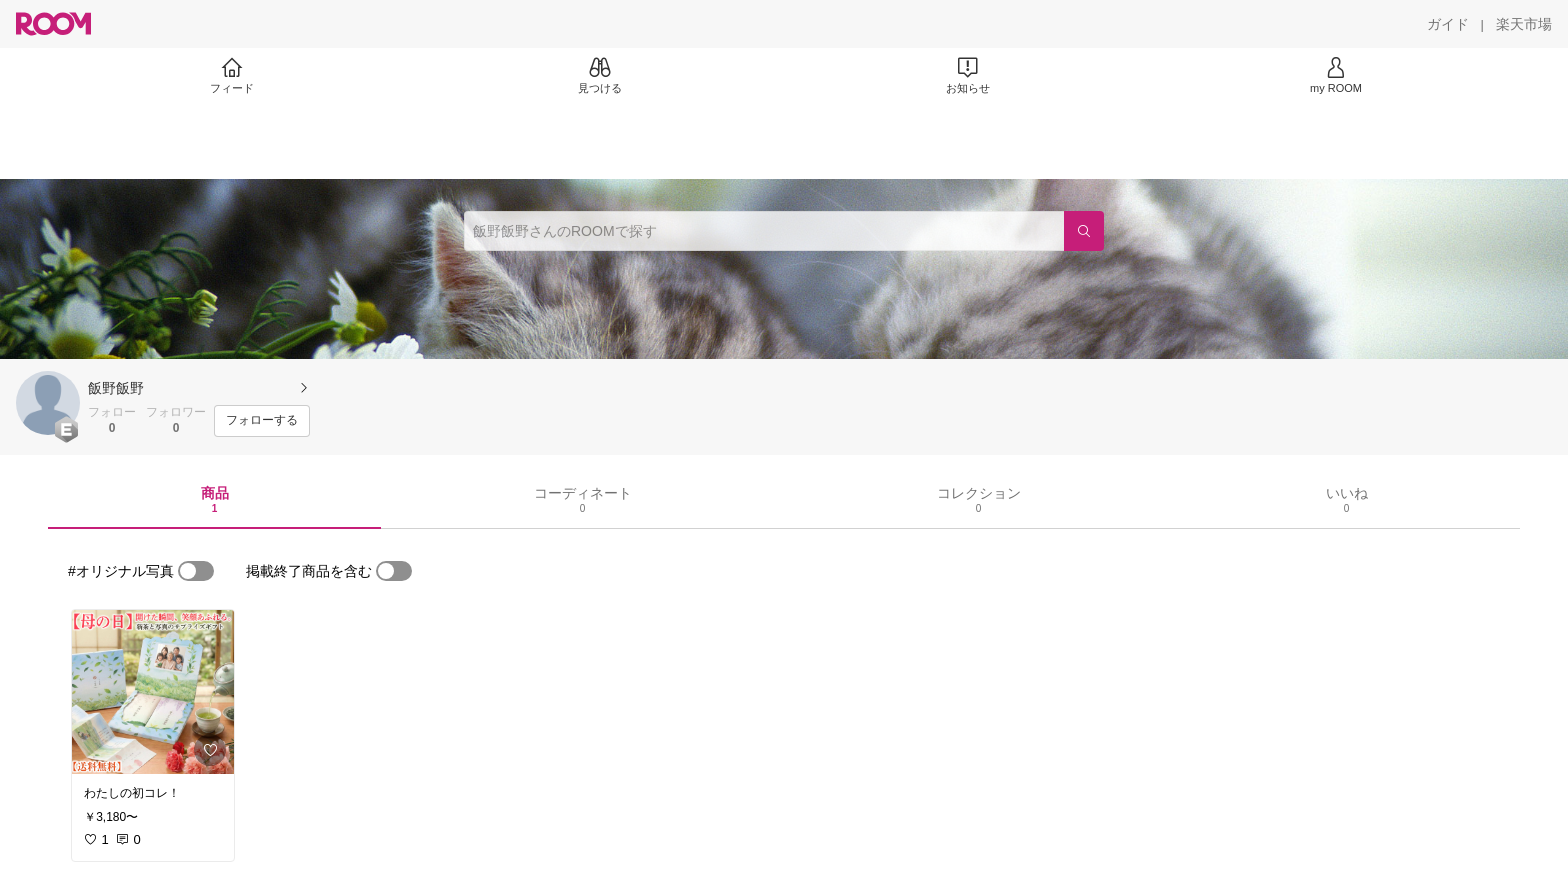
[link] (153, 692)
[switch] (196, 571)
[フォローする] (262, 421)
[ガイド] (1448, 24)
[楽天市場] (1524, 24)
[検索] (1084, 231)
